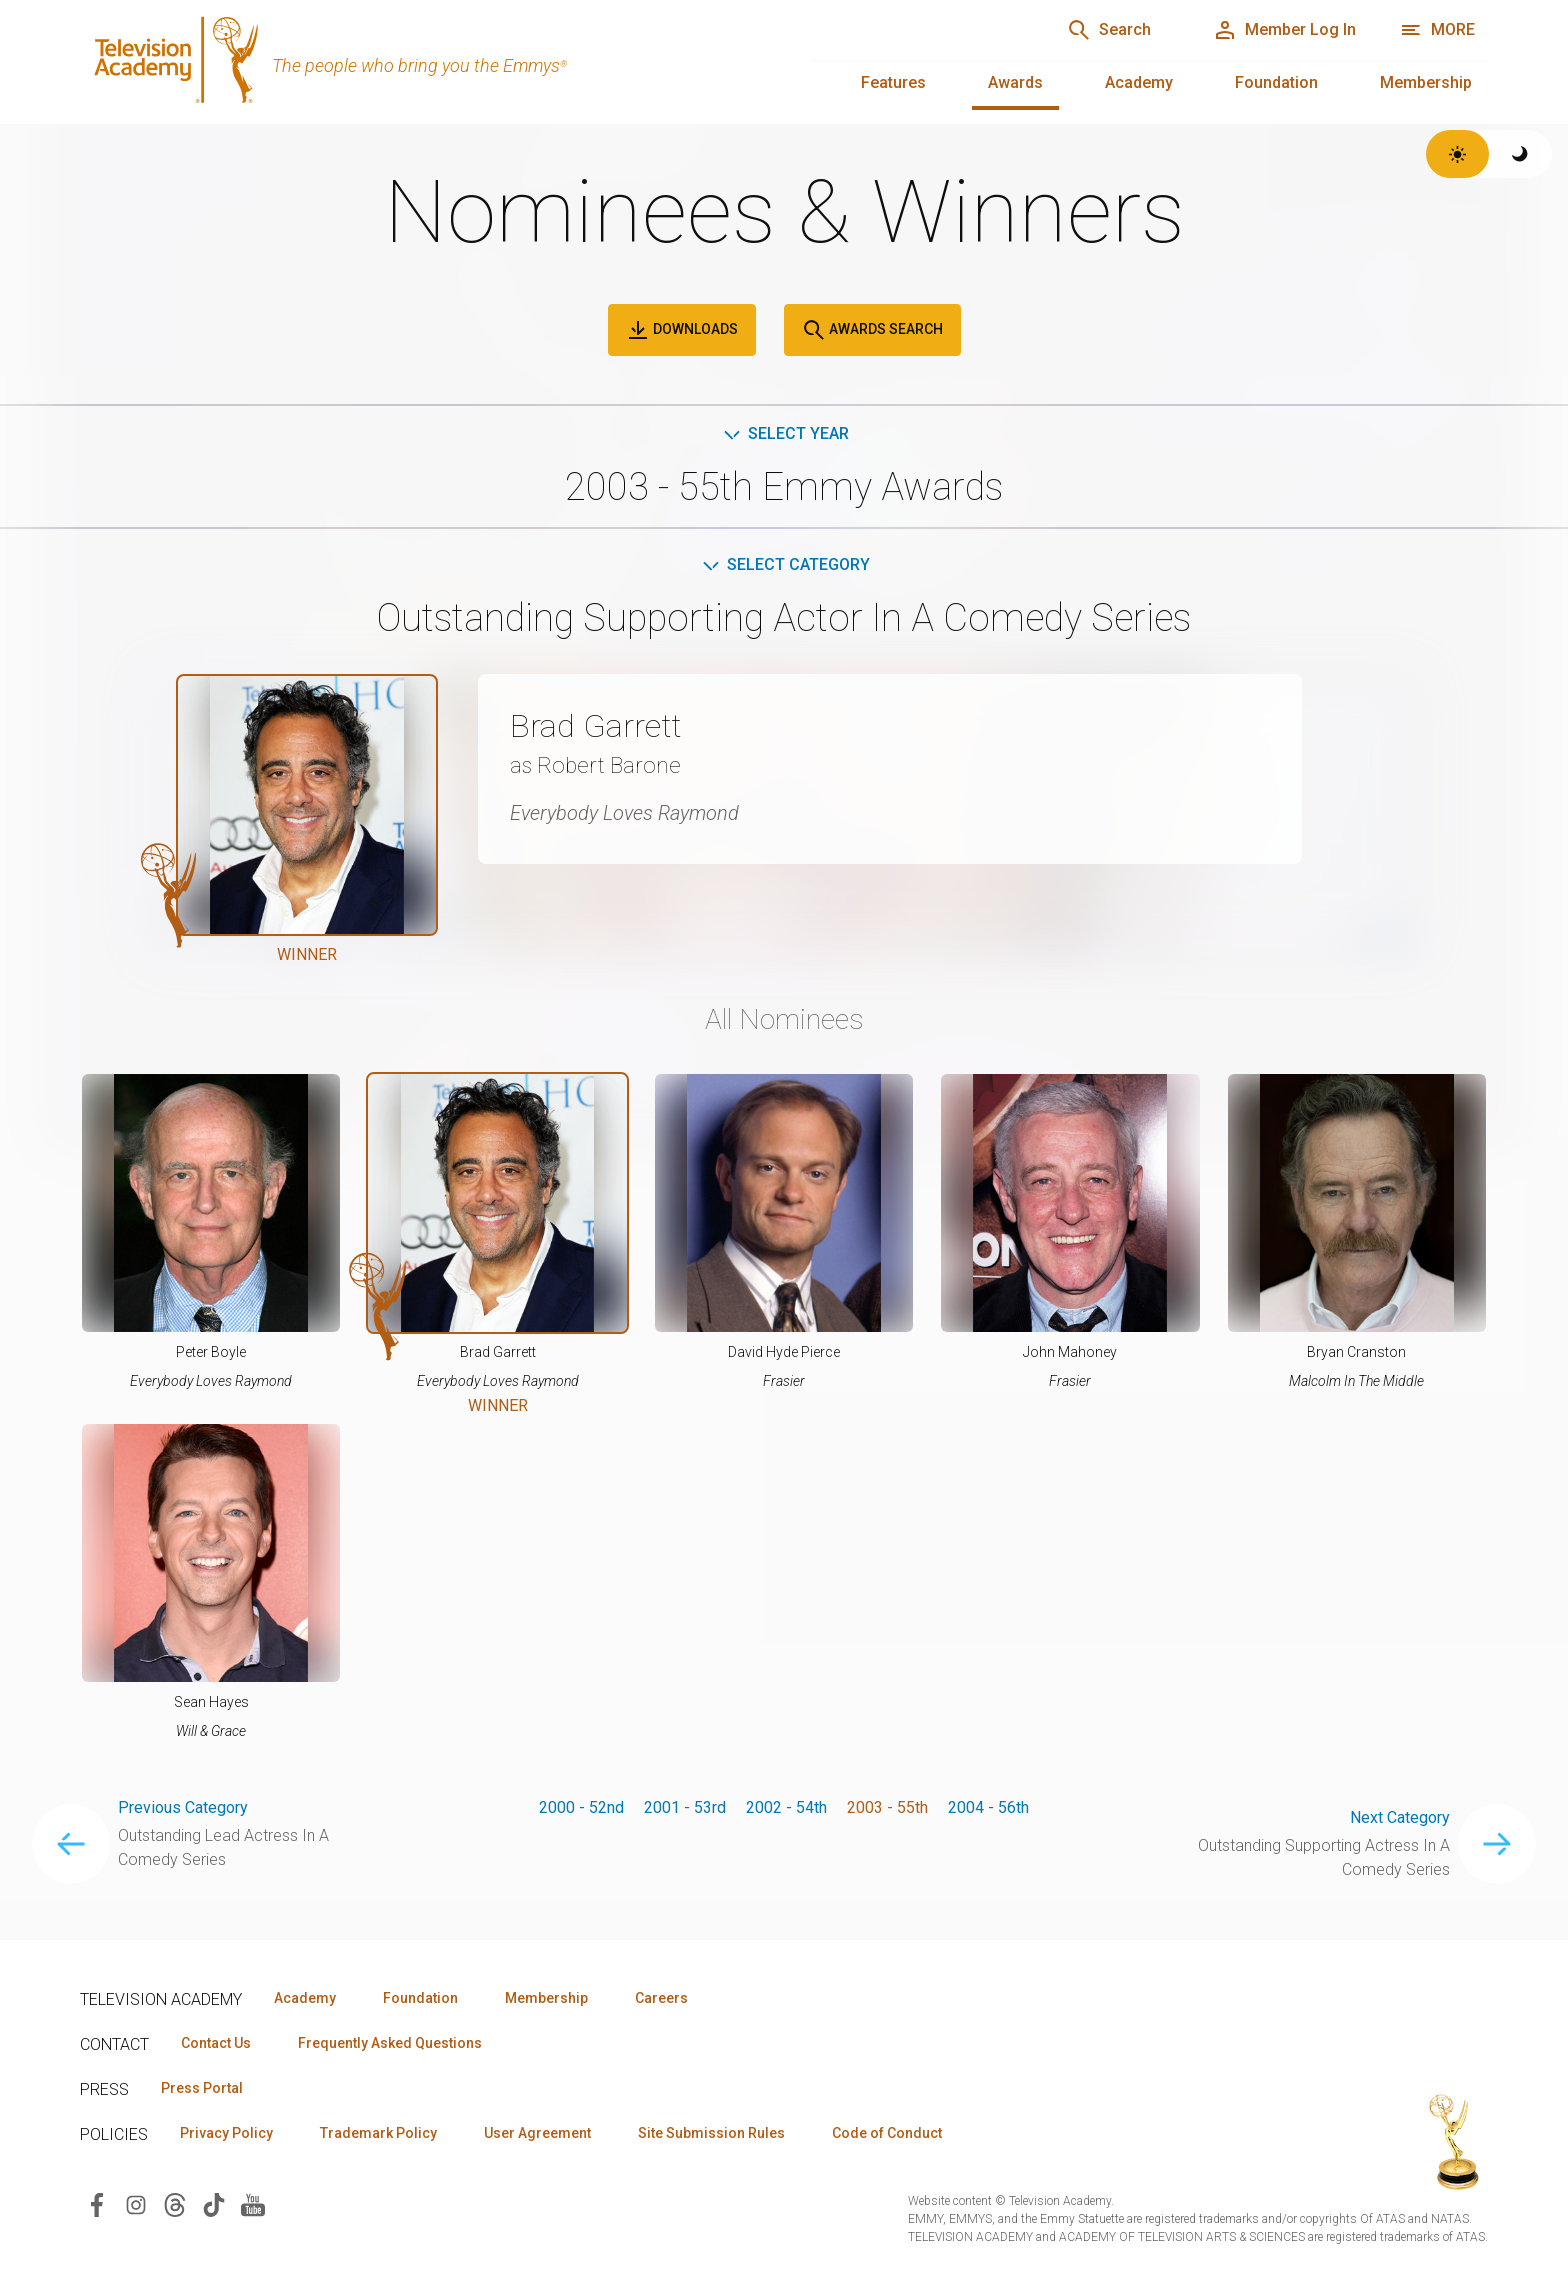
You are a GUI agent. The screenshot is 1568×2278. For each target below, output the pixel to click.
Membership (1426, 82)
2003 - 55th (887, 1807)
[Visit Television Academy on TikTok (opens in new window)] (214, 2203)
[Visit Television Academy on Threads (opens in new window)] (175, 2203)
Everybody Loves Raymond (624, 813)
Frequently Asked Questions (390, 2043)
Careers (661, 1998)
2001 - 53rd (685, 1807)
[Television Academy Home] (426, 60)
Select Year (784, 433)
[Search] (1109, 30)
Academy (1139, 82)
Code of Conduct (887, 2133)
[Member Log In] (1284, 30)
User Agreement (537, 2133)
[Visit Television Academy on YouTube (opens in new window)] (253, 2203)
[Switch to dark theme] (1520, 154)
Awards (1015, 82)
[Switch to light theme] (1457, 154)
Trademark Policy (378, 2133)
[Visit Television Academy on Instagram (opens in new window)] (136, 2203)
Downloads (682, 330)
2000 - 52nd (581, 1807)
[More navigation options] (1437, 30)
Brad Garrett (595, 726)
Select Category (784, 564)
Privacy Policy (226, 2133)
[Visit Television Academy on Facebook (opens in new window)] (97, 2203)
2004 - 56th (988, 1807)
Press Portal (202, 2088)
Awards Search (872, 330)
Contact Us (216, 2043)
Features (893, 82)
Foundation (1276, 82)
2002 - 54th (786, 1807)
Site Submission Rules (711, 2133)
